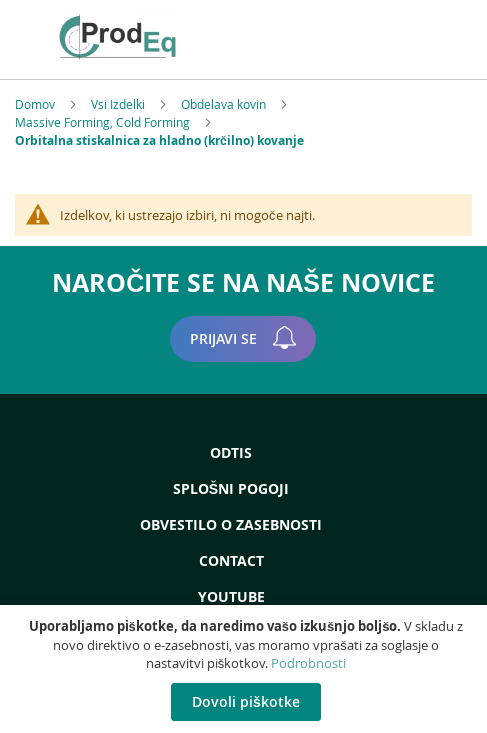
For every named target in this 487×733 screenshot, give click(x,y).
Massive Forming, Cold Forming (104, 122)
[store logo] (146, 37)
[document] (246, 669)
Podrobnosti (308, 663)
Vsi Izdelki (119, 104)
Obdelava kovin (225, 104)
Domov (36, 104)
